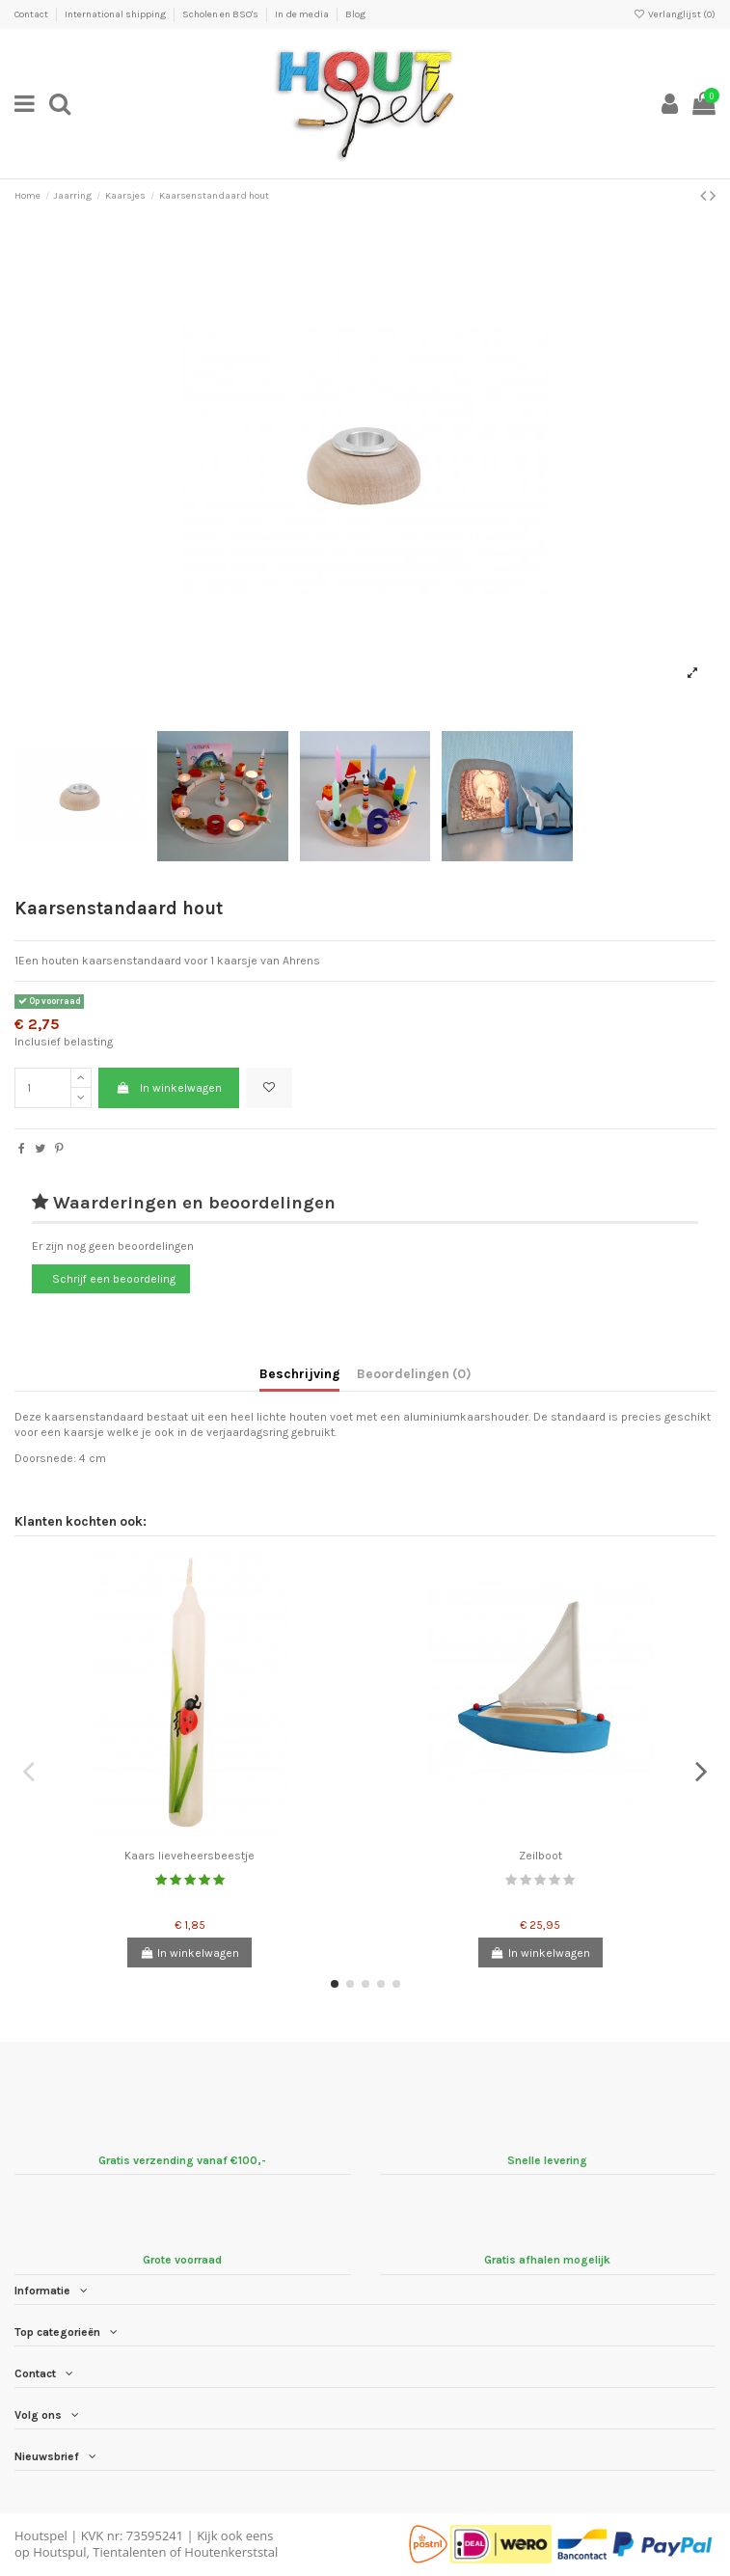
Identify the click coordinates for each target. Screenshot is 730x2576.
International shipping (116, 14)
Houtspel (41, 2535)
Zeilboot (540, 1855)
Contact (32, 14)
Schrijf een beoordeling (114, 1279)
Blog (355, 14)
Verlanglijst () (675, 14)
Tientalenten (129, 2552)
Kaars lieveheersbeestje (189, 1855)
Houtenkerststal (231, 2552)
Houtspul (59, 2552)
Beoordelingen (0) (414, 1373)
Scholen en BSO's (221, 14)
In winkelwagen (168, 1088)
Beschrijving (299, 1373)
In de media (303, 14)
